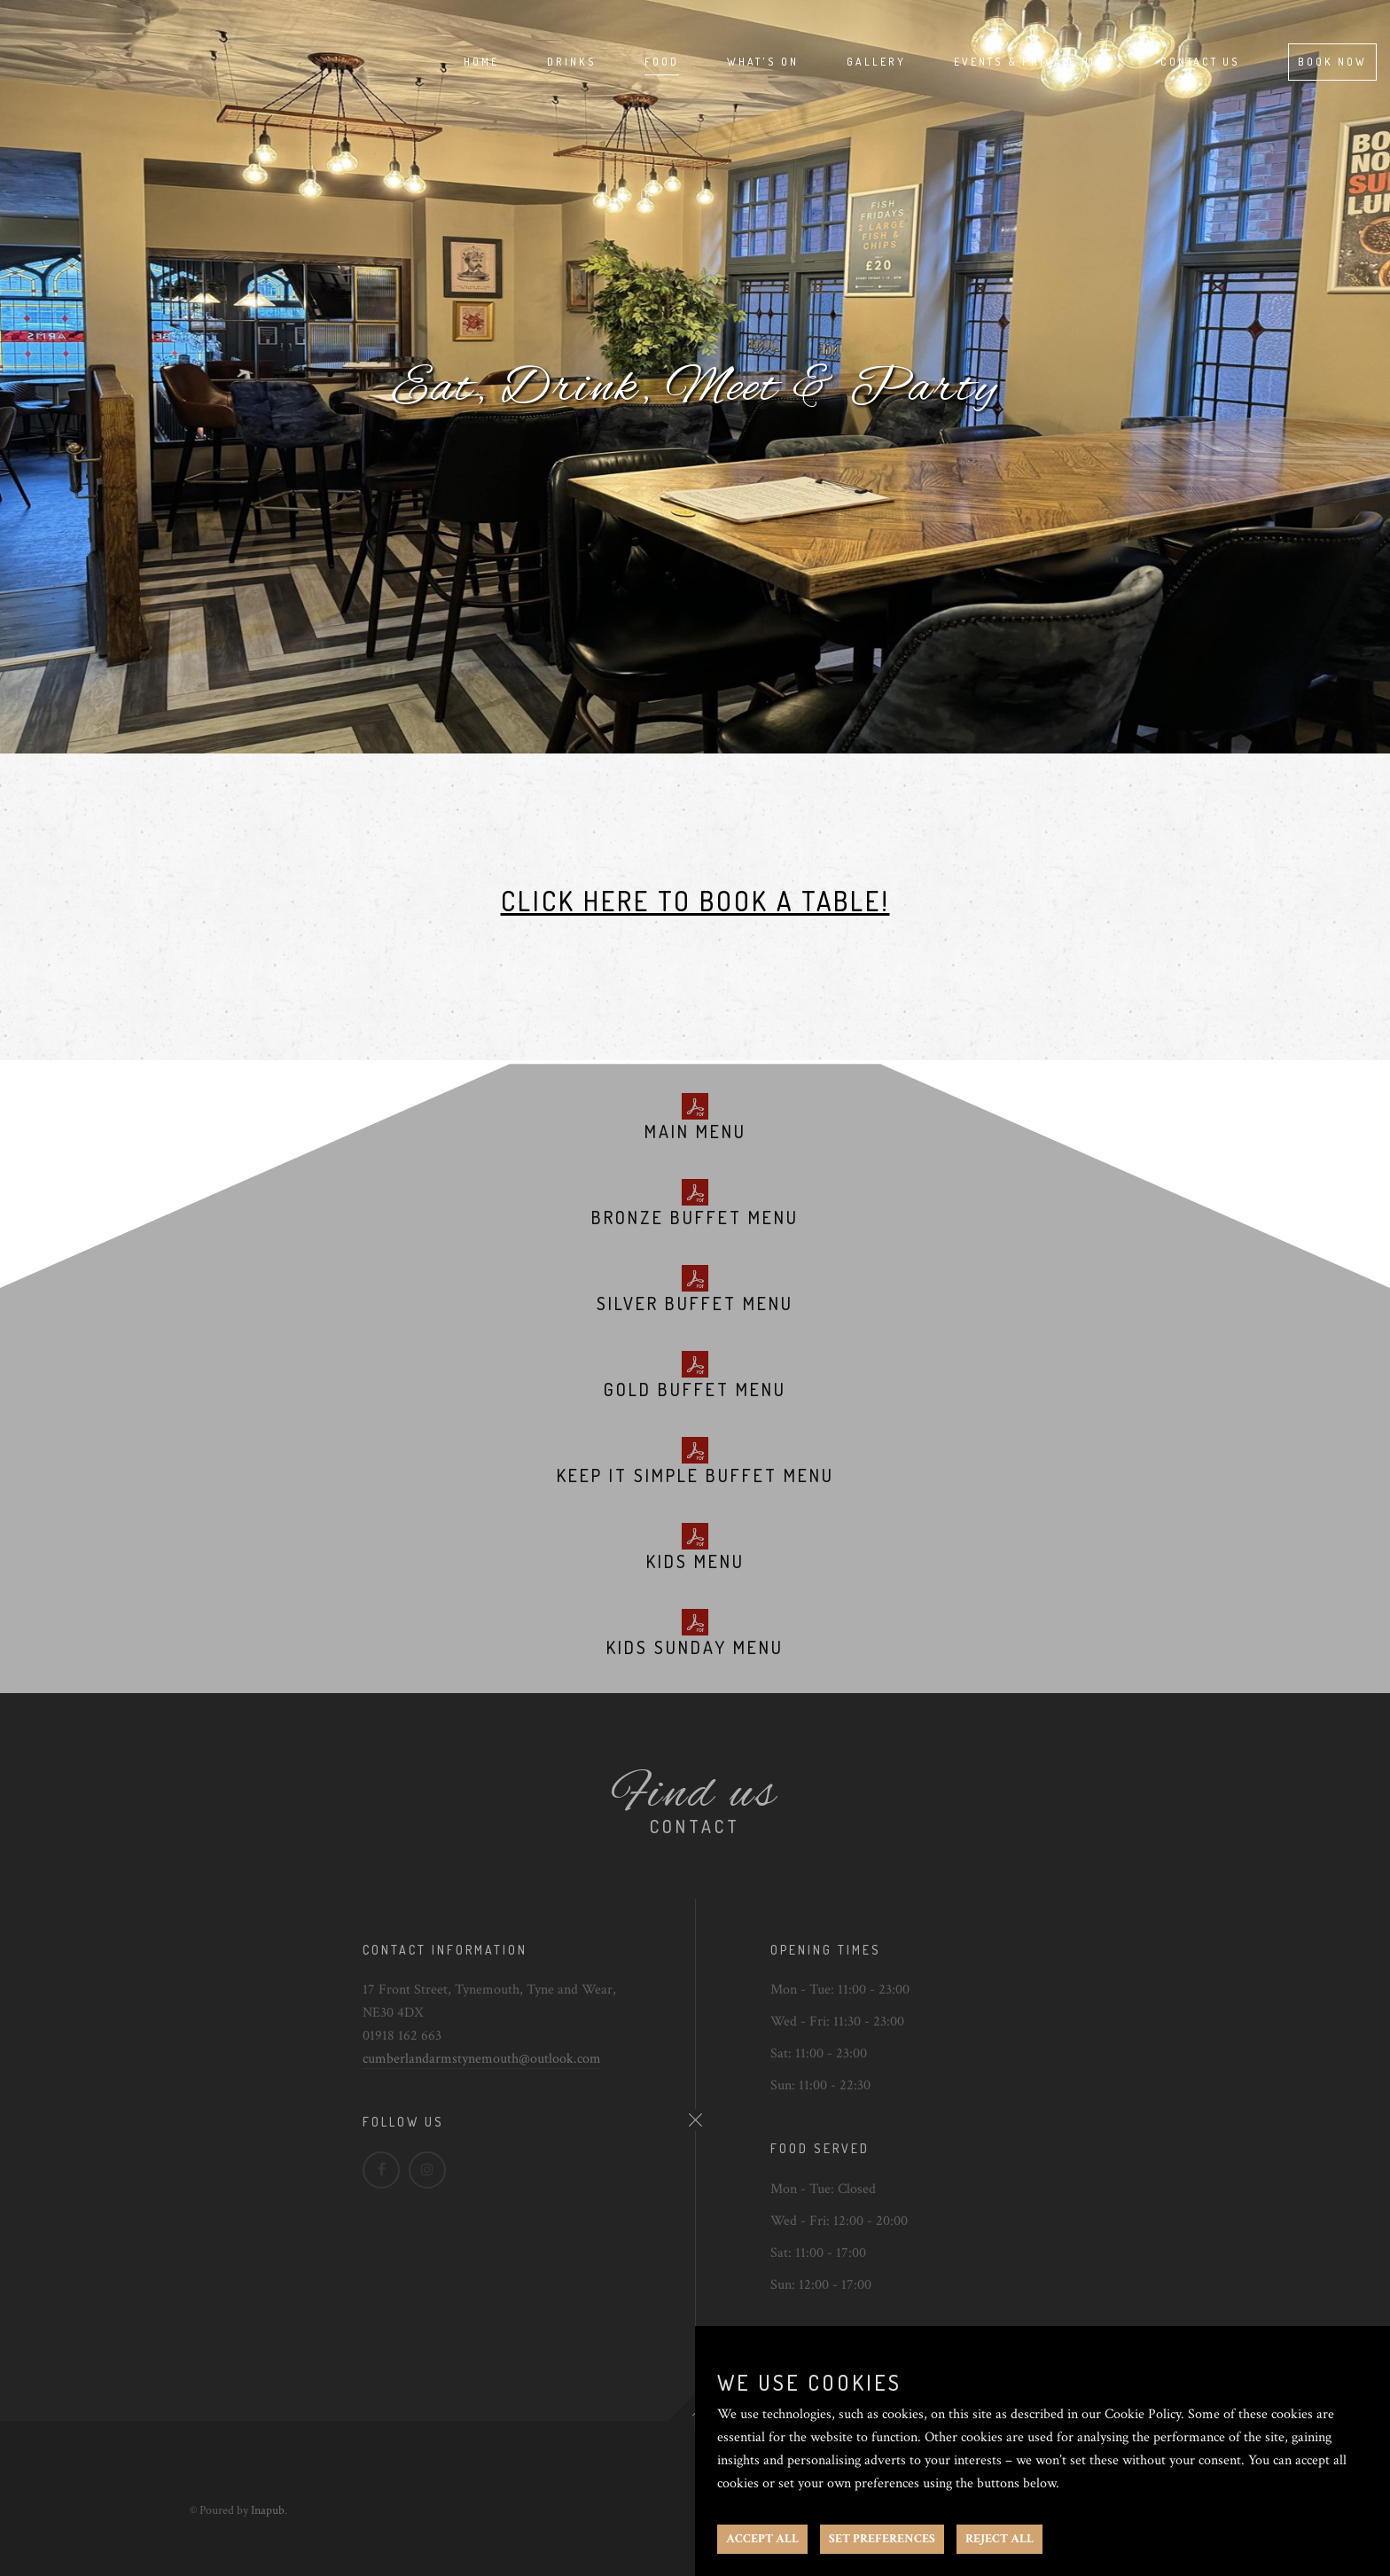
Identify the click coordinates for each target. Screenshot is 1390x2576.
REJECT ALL (999, 2539)
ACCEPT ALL (762, 2539)
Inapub (268, 2510)
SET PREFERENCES (882, 2539)
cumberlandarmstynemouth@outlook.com (482, 2058)
